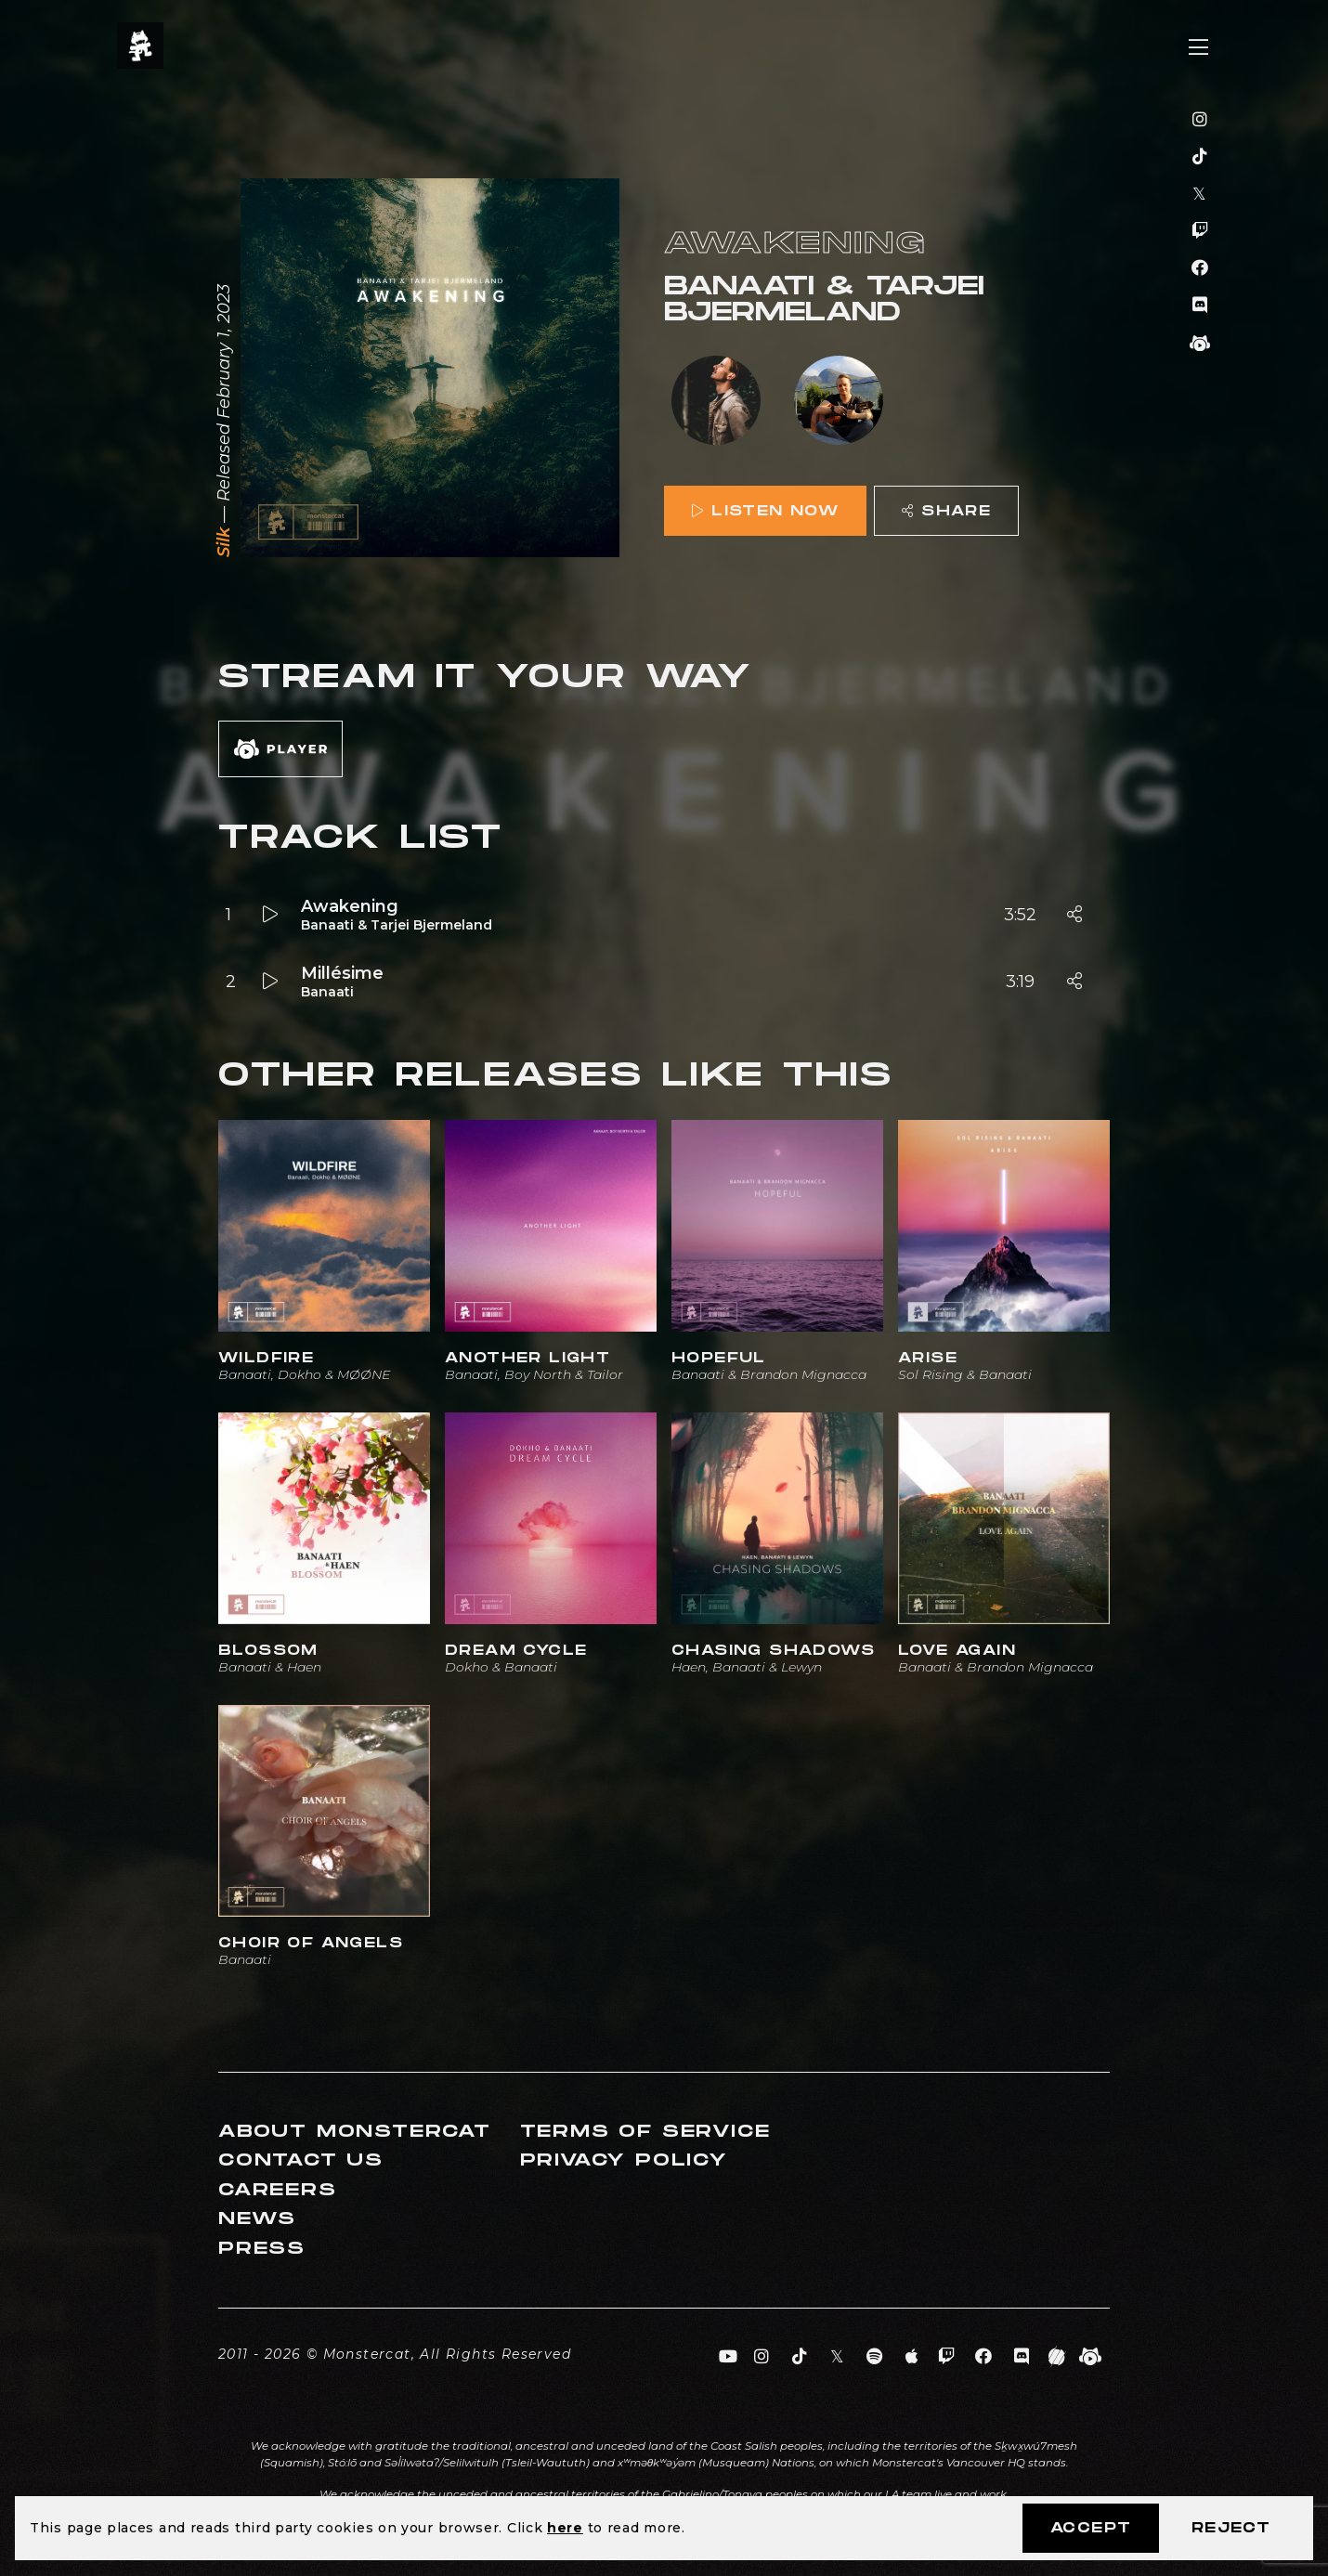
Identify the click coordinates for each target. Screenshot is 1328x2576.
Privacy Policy (624, 2160)
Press (262, 2248)
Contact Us (301, 2160)
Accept (1090, 2528)
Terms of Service (645, 2131)
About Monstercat (354, 2131)
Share (946, 511)
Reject (1230, 2528)
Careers (277, 2190)
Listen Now (765, 511)
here (565, 2527)
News (257, 2219)
